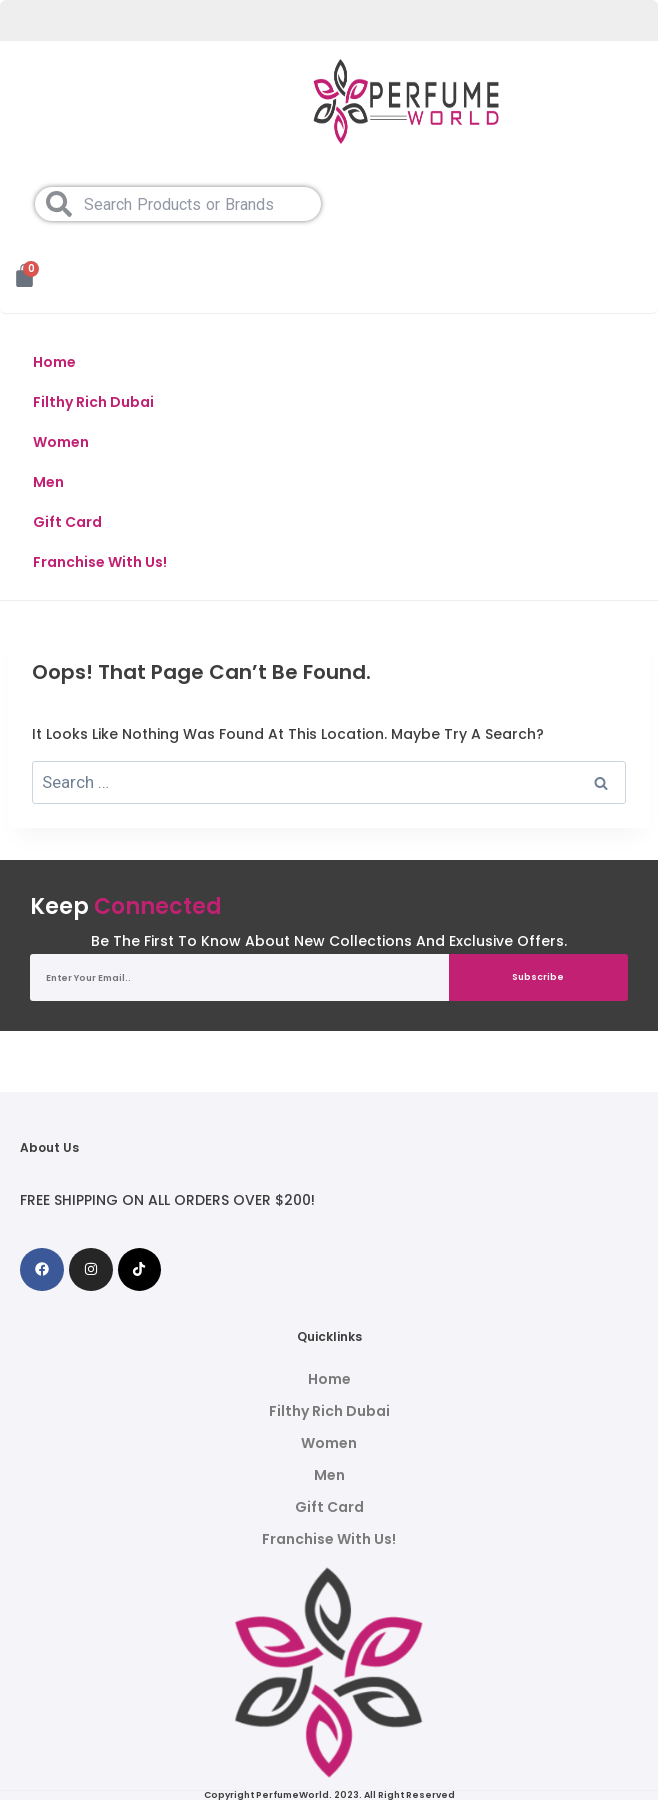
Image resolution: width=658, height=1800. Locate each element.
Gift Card (67, 522)
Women (61, 442)
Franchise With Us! (100, 562)
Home (54, 362)
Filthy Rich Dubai (93, 402)
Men (48, 482)
